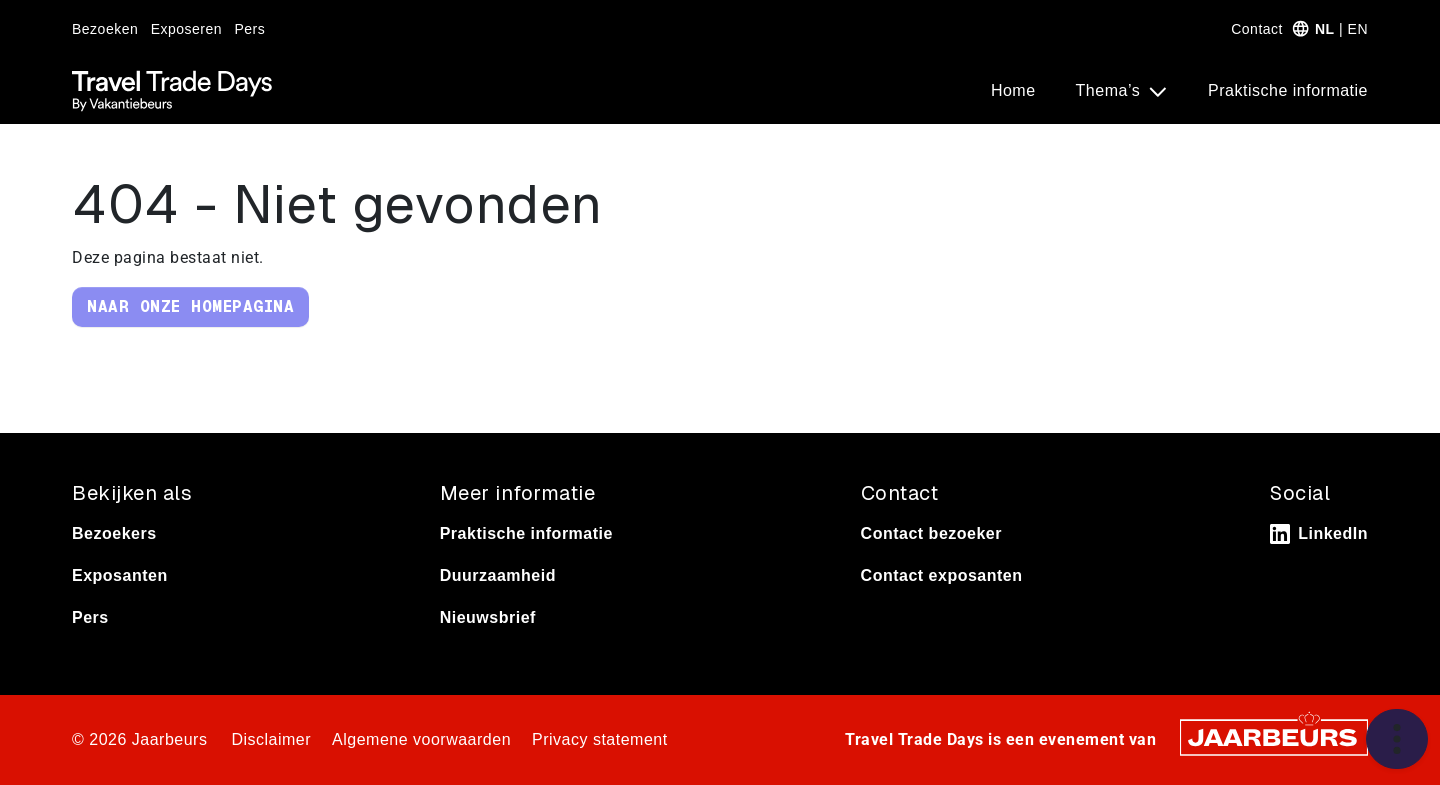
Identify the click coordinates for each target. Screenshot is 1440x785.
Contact (1257, 29)
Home (1013, 90)
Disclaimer (271, 739)
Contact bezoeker (931, 533)
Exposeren (186, 29)
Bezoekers (114, 533)
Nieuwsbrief (488, 617)
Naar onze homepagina (190, 306)
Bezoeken (105, 29)
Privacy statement (600, 739)
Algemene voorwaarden (421, 739)
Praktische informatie (1288, 90)
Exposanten (120, 575)
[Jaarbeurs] (1274, 736)
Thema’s (1111, 90)
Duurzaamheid (498, 575)
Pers (250, 29)
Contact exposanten (942, 575)
